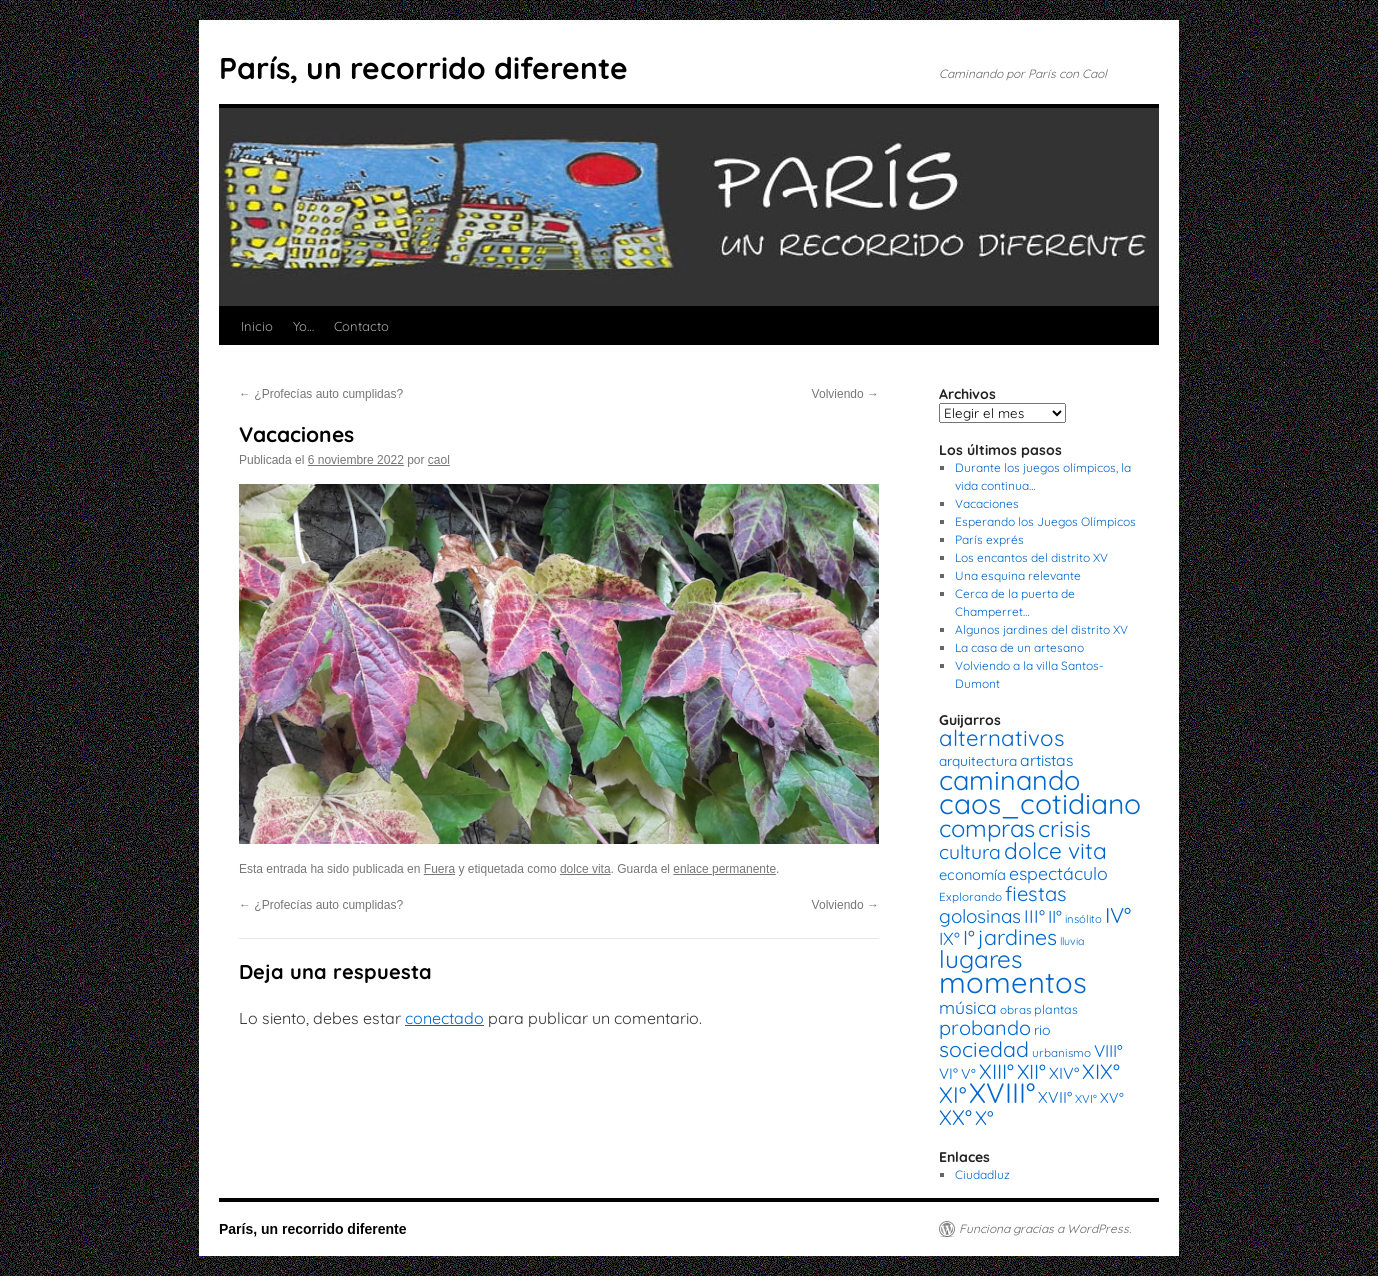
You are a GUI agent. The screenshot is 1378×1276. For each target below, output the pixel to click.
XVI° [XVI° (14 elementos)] (1086, 1098)
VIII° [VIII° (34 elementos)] (1108, 1050)
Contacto (361, 326)
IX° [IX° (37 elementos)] (949, 938)
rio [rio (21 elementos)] (1042, 1030)
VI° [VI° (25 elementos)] (948, 1073)
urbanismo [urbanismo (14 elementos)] (1061, 1052)
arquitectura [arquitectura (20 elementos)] (978, 760)
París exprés (989, 539)
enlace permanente (724, 869)
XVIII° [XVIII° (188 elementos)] (1002, 1092)
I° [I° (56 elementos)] (969, 937)
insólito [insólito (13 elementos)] (1083, 919)
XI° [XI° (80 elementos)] (952, 1094)
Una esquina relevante (1018, 575)
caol (439, 460)
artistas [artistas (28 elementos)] (1046, 760)
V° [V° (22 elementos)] (968, 1074)
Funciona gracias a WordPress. (1045, 1228)
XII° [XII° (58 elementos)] (1031, 1071)
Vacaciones (987, 503)
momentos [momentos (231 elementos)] (1013, 982)
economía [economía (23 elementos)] (972, 874)
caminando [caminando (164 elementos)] (1009, 780)
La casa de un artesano (1019, 647)
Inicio (257, 326)
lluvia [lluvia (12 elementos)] (1072, 941)
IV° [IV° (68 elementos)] (1118, 915)
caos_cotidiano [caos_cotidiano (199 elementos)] (1040, 803)
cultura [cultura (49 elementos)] (970, 852)
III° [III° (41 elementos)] (1034, 916)
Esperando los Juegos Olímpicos (1045, 521)
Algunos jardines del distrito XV (1041, 629)
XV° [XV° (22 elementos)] (1112, 1098)
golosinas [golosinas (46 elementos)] (980, 916)
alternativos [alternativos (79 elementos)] (1001, 738)
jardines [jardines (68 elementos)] (1017, 937)
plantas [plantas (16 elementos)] (1056, 1009)
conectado (444, 1018)
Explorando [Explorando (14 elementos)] (970, 896)
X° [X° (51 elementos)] (984, 1117)
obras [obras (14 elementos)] (1015, 1009)
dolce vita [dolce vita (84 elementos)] (1055, 850)
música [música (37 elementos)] (968, 1007)
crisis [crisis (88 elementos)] (1064, 828)
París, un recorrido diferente (423, 68)
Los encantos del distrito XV (1031, 557)
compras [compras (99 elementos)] (987, 828)
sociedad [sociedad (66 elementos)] (984, 1049)
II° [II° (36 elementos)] (1055, 916)
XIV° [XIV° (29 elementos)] (1064, 1073)
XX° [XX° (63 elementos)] (955, 1117)
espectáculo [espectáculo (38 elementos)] (1058, 873)
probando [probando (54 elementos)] (985, 1027)
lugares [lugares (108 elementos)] (980, 959)
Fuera (439, 869)
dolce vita (585, 869)
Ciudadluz (982, 1174)
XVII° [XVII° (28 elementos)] (1055, 1097)
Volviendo (845, 394)
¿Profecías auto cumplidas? (321, 394)
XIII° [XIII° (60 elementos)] (996, 1071)
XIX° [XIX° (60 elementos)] (1101, 1071)
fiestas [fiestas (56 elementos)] (1036, 893)
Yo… (303, 326)
